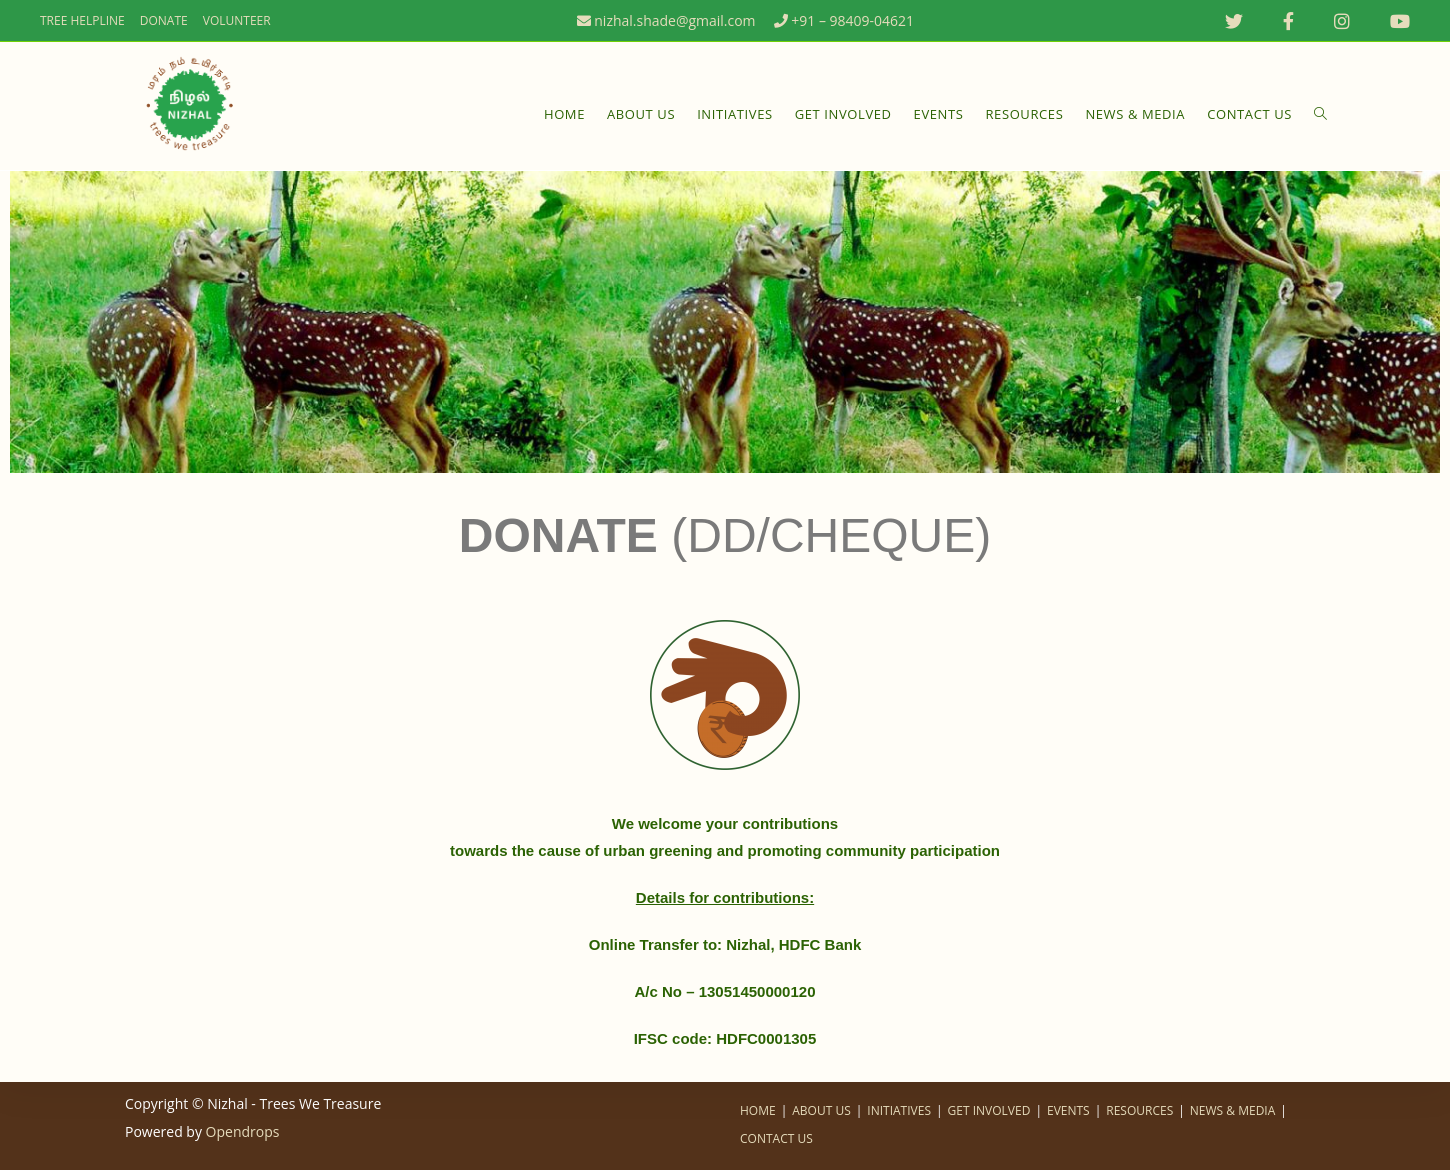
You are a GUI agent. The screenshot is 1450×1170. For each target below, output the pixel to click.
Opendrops (243, 1131)
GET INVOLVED (989, 1110)
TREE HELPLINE (82, 20)
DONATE (164, 20)
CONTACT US (776, 1138)
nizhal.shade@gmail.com (665, 20)
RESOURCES (1139, 1110)
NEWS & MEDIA (1232, 1110)
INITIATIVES (899, 1110)
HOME (758, 1110)
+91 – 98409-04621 (844, 20)
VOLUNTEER (237, 20)
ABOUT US (821, 1110)
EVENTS (1068, 1110)
